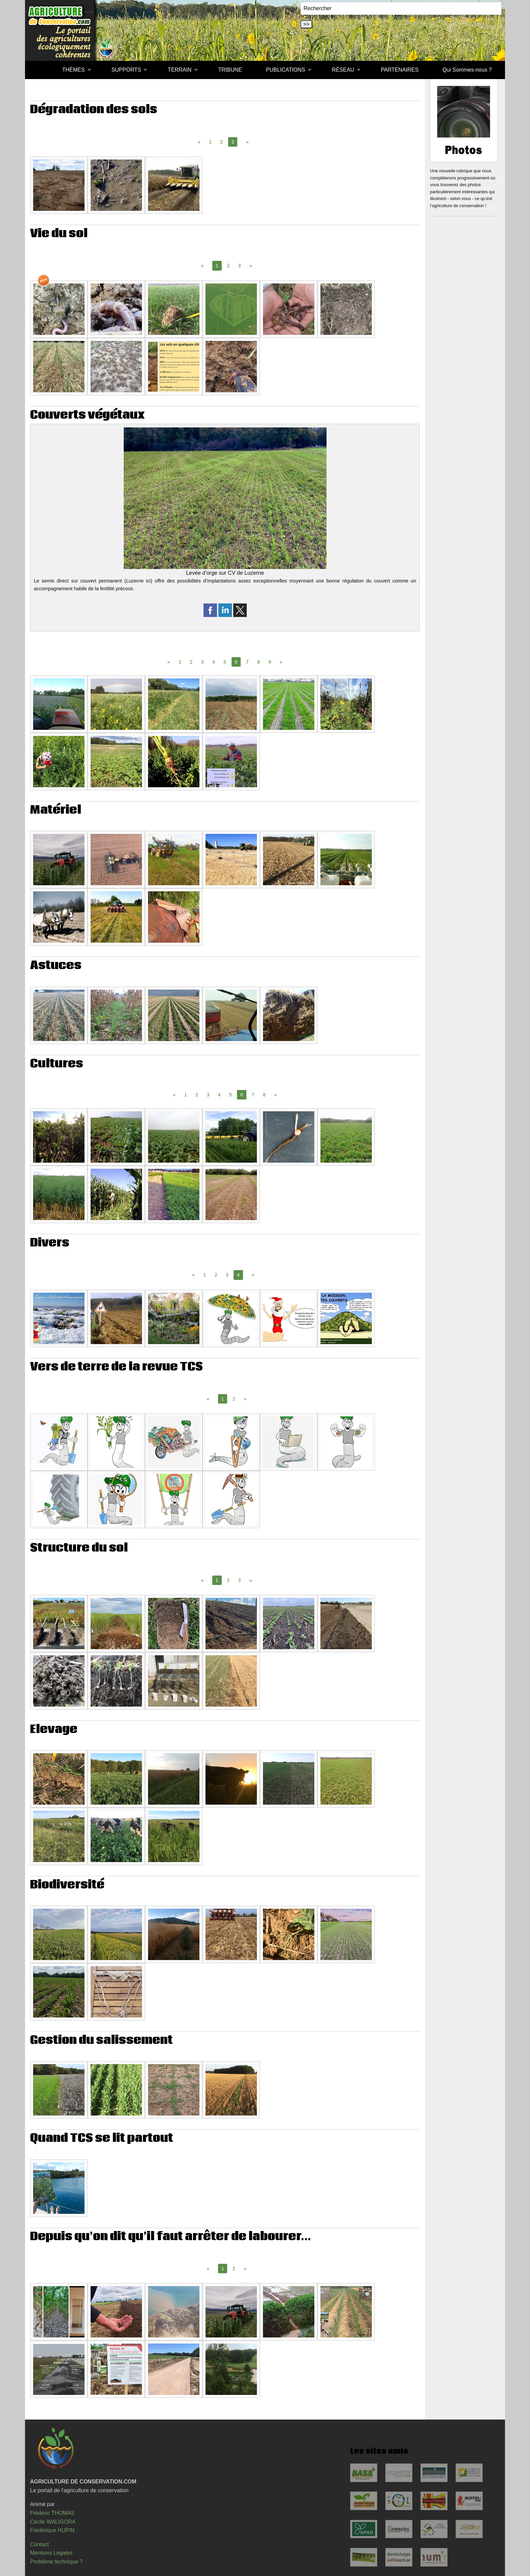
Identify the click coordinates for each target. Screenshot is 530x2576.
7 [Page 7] (247, 662)
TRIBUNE (230, 70)
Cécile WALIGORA (53, 2522)
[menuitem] (38, 70)
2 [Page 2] (221, 142)
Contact (39, 2544)
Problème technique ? (56, 2562)
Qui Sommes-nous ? (467, 70)
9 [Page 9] (269, 662)
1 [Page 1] (210, 142)
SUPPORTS (126, 70)
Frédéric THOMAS (52, 2513)
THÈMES (73, 70)
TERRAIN (179, 70)
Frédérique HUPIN (52, 2530)
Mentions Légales (51, 2553)
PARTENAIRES (399, 70)
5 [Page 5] (224, 662)
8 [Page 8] (258, 662)
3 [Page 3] (239, 265)
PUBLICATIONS (285, 70)
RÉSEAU (343, 70)
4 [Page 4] (213, 662)
